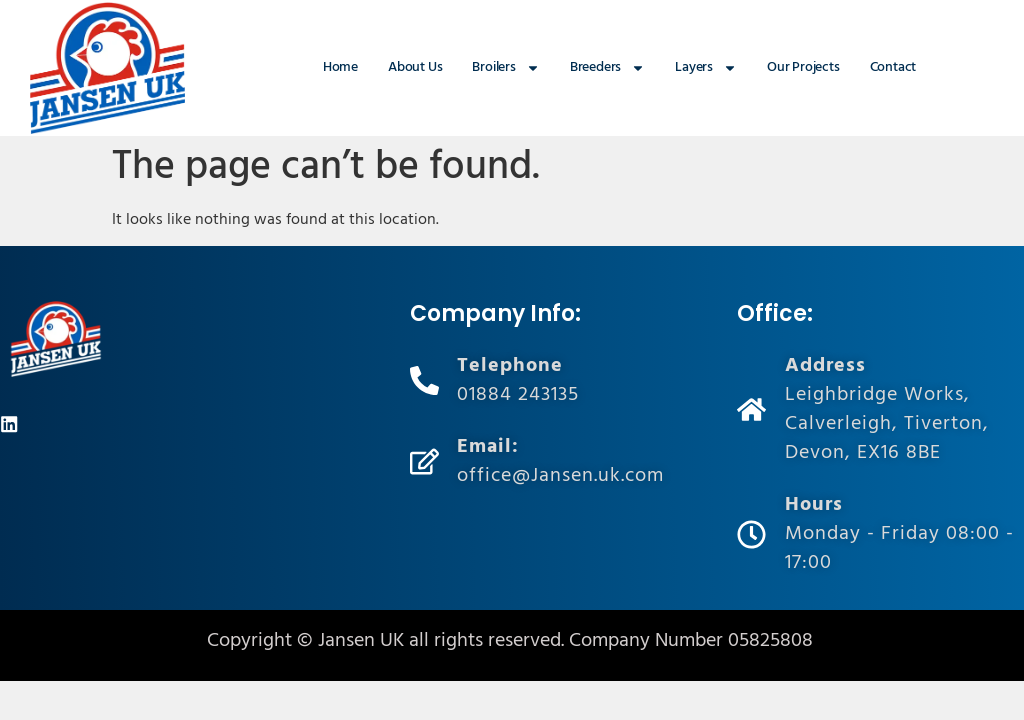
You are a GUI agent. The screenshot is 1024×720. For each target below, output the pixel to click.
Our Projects (803, 68)
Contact (893, 68)
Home (340, 68)
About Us (415, 68)
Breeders (607, 68)
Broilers (505, 68)
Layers (706, 68)
